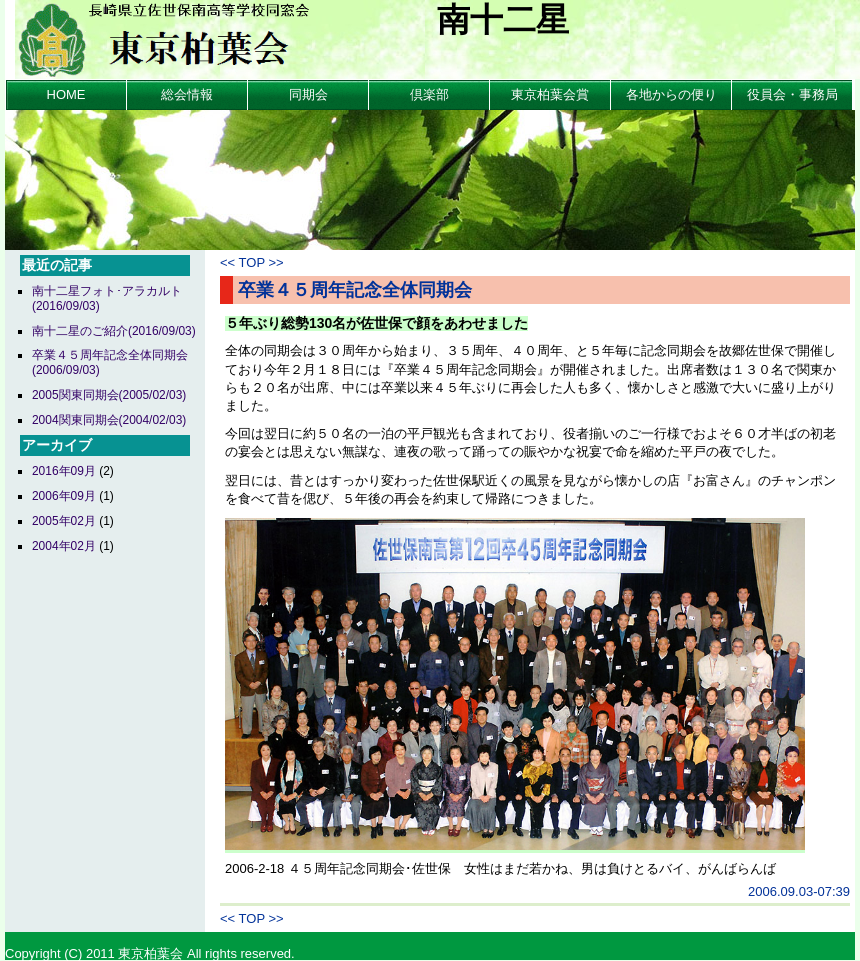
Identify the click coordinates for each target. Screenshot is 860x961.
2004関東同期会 (109, 420)
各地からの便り (671, 94)
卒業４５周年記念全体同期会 (355, 290)
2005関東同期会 (109, 395)
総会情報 (187, 94)
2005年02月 (64, 521)
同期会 (308, 94)
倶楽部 (429, 94)
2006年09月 (64, 496)
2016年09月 (64, 471)
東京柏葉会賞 (550, 94)
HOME (66, 94)
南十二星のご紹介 (114, 331)
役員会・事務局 (792, 94)
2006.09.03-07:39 (799, 891)
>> (275, 262)
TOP (252, 262)
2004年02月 (64, 546)
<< (227, 262)
